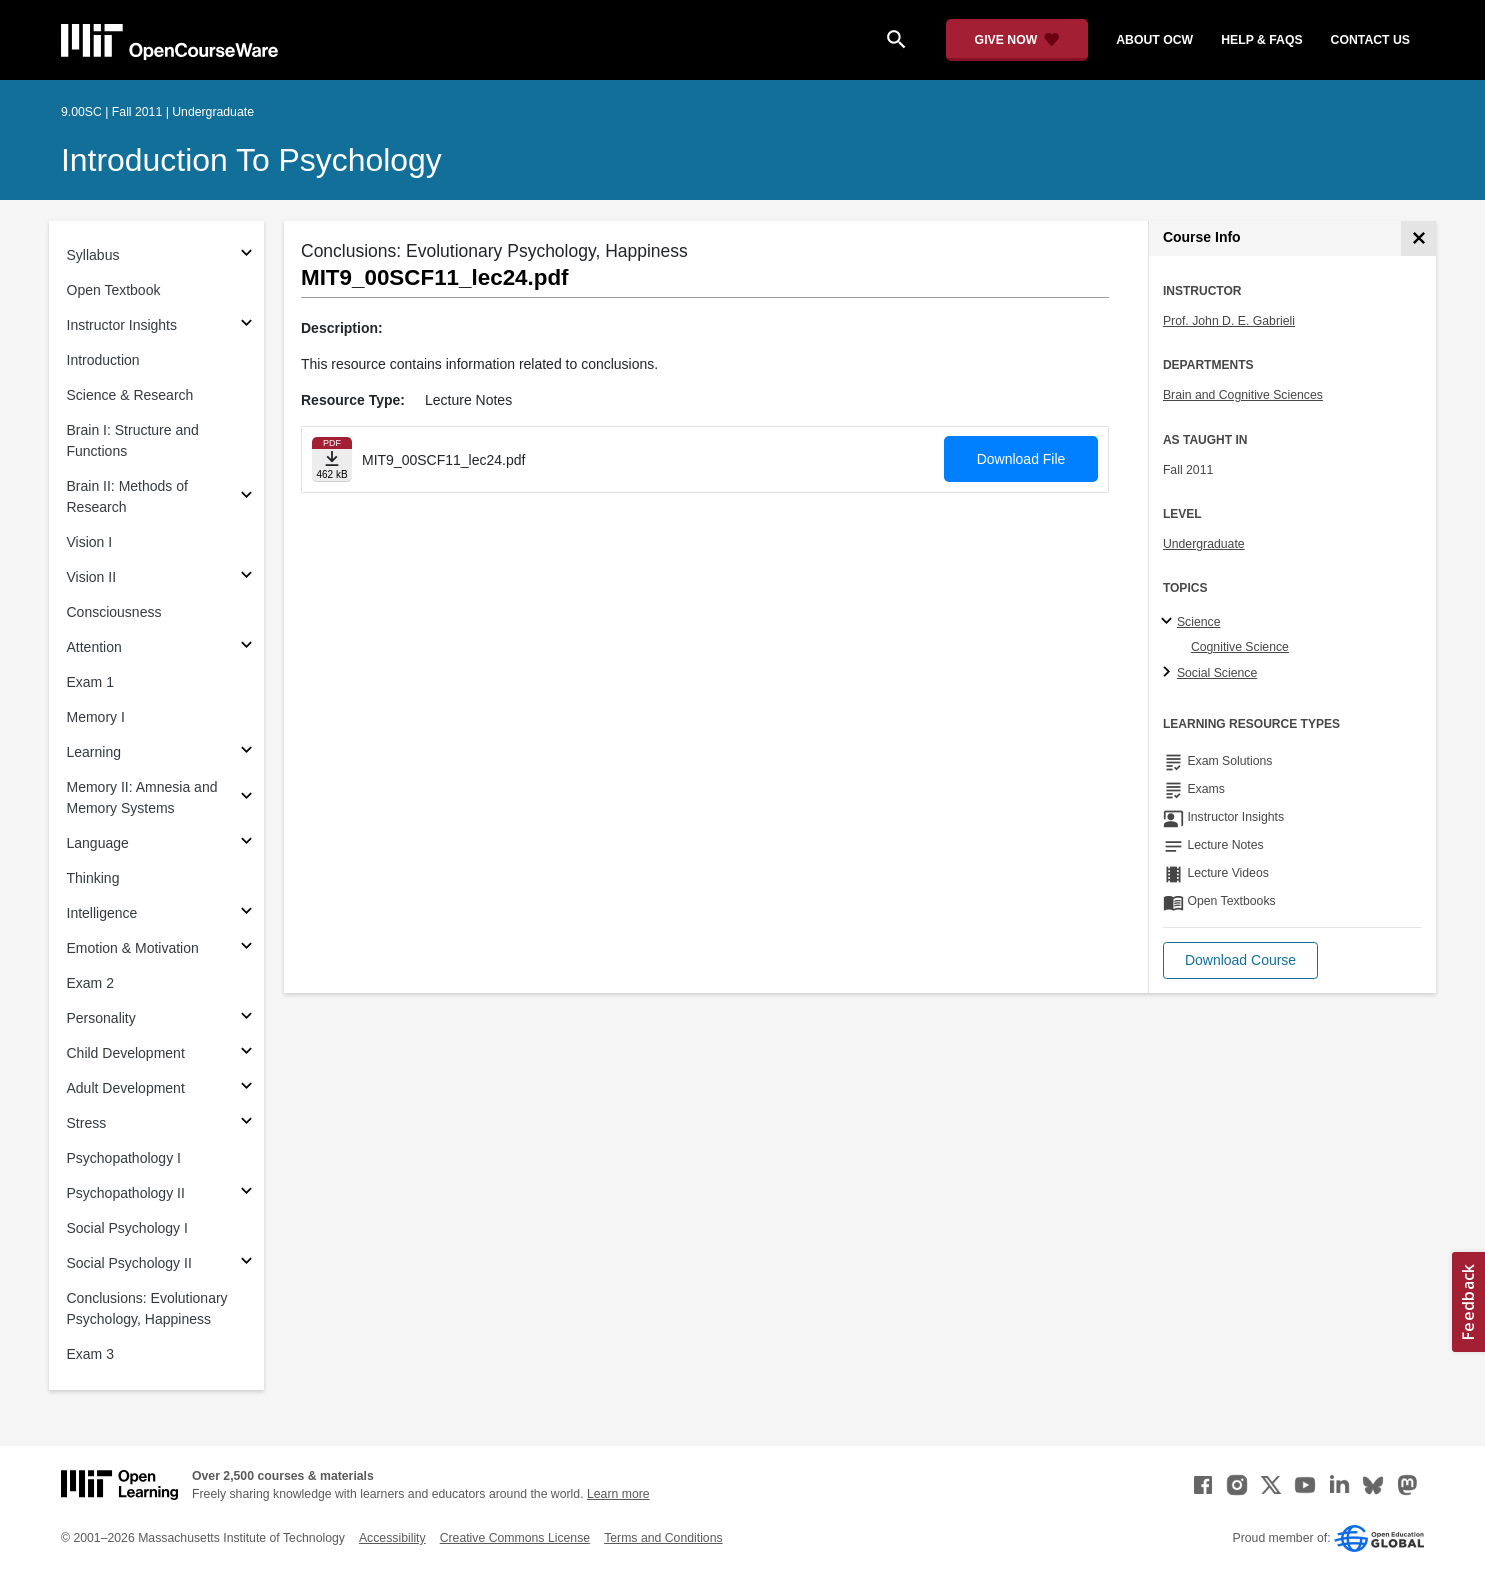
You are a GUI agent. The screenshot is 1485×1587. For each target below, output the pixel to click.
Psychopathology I (124, 1158)
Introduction (103, 360)
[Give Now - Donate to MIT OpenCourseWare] (1017, 40)
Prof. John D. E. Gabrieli (1229, 321)
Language (98, 843)
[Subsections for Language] (246, 843)
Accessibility (392, 1538)
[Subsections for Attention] (246, 647)
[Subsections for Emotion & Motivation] (246, 948)
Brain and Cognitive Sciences (1243, 395)
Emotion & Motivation (133, 948)
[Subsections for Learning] (246, 752)
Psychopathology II (126, 1193)
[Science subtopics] (1169, 622)
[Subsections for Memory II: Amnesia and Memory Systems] (246, 798)
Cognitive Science (1240, 647)
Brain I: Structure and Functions (133, 440)
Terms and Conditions (663, 1538)
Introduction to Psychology (251, 160)
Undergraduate (1204, 544)
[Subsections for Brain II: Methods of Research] (246, 497)
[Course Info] (1418, 238)
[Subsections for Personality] (246, 1018)
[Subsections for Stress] (246, 1123)
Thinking (93, 878)
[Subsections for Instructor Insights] (246, 325)
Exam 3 (90, 1354)
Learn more (618, 1494)
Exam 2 (90, 983)
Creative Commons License (515, 1538)
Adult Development (126, 1088)
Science (1199, 622)
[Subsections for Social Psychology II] (246, 1263)
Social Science (1217, 673)
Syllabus (93, 255)
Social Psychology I (127, 1228)
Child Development (126, 1053)
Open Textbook (114, 290)
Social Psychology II (129, 1263)
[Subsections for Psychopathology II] (246, 1193)
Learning (94, 752)
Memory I (96, 717)
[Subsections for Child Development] (246, 1053)
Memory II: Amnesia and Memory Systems (142, 797)
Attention (94, 647)
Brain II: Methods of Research (127, 496)
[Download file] (332, 459)
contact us (1370, 40)
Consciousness (114, 612)
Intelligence (102, 913)
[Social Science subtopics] (1169, 673)
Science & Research (130, 395)
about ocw (1154, 40)
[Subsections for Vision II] (246, 577)
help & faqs (1261, 40)
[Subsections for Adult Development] (246, 1088)
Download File (1021, 459)
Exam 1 (90, 682)
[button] (1240, 960)
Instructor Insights (122, 325)
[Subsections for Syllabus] (246, 255)
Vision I (90, 542)
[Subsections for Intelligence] (246, 913)
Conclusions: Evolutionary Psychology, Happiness (147, 1308)
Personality (101, 1018)
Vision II (92, 577)
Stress (87, 1123)
